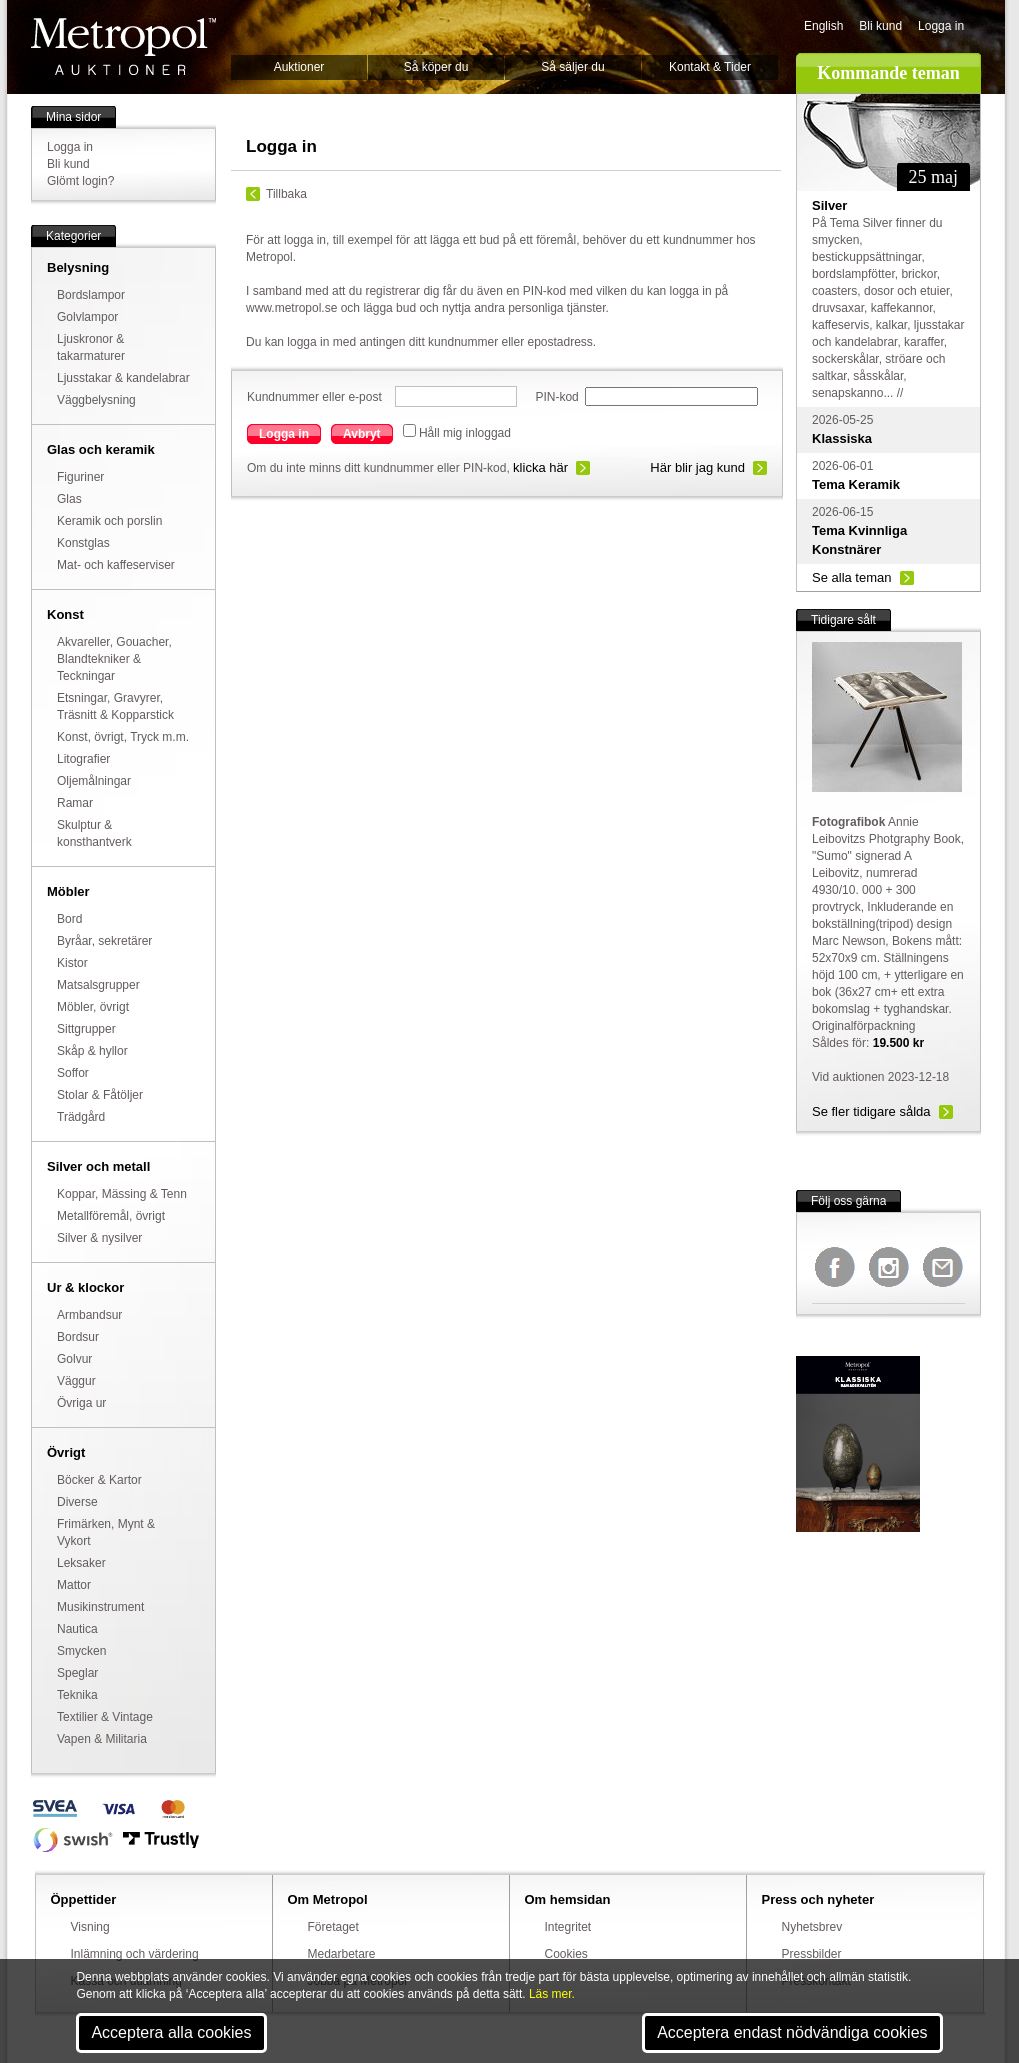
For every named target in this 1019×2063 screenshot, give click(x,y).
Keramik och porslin (109, 521)
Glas (69, 499)
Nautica (77, 1629)
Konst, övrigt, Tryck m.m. (123, 737)
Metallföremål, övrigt (111, 1216)
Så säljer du (572, 67)
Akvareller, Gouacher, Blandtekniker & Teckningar (114, 659)
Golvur (74, 1359)
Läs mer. (552, 1994)
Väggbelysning (96, 400)
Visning (90, 1927)
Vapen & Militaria (102, 1739)
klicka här (540, 467)
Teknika (77, 1695)
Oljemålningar (94, 781)
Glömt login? (80, 181)
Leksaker (81, 1563)
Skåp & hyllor (92, 1051)
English (823, 26)
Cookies (566, 1954)
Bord (69, 919)
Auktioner (299, 67)
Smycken (81, 1651)
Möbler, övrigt (93, 1007)
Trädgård (81, 1117)
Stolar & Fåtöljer (100, 1095)
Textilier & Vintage (105, 1717)
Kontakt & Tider (710, 67)
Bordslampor (91, 295)
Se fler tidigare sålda (871, 1111)
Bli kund (880, 26)
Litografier (83, 759)
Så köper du (436, 67)
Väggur (76, 1381)
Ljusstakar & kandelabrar (123, 378)
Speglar (77, 1673)
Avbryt (362, 434)
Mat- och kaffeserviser (116, 565)
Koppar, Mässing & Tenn (122, 1194)
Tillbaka (286, 194)
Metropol (123, 46)
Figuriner (80, 477)
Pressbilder (812, 1954)
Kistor (72, 963)
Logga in (941, 26)
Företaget (333, 1927)
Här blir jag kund (697, 467)
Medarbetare (342, 1954)
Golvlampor (87, 317)
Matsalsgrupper (98, 985)
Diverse (77, 1502)
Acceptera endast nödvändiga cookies (792, 2032)
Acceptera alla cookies (171, 2032)
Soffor (73, 1073)
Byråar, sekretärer (104, 941)
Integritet (568, 1927)
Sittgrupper (86, 1029)
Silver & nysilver (99, 1238)
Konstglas (83, 543)
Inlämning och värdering (135, 1954)
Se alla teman (852, 577)
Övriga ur (81, 1403)
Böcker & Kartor (99, 1480)
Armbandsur (89, 1315)
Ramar (75, 803)
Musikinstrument (100, 1607)
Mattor (74, 1585)
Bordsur (78, 1337)
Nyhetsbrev (812, 1927)
